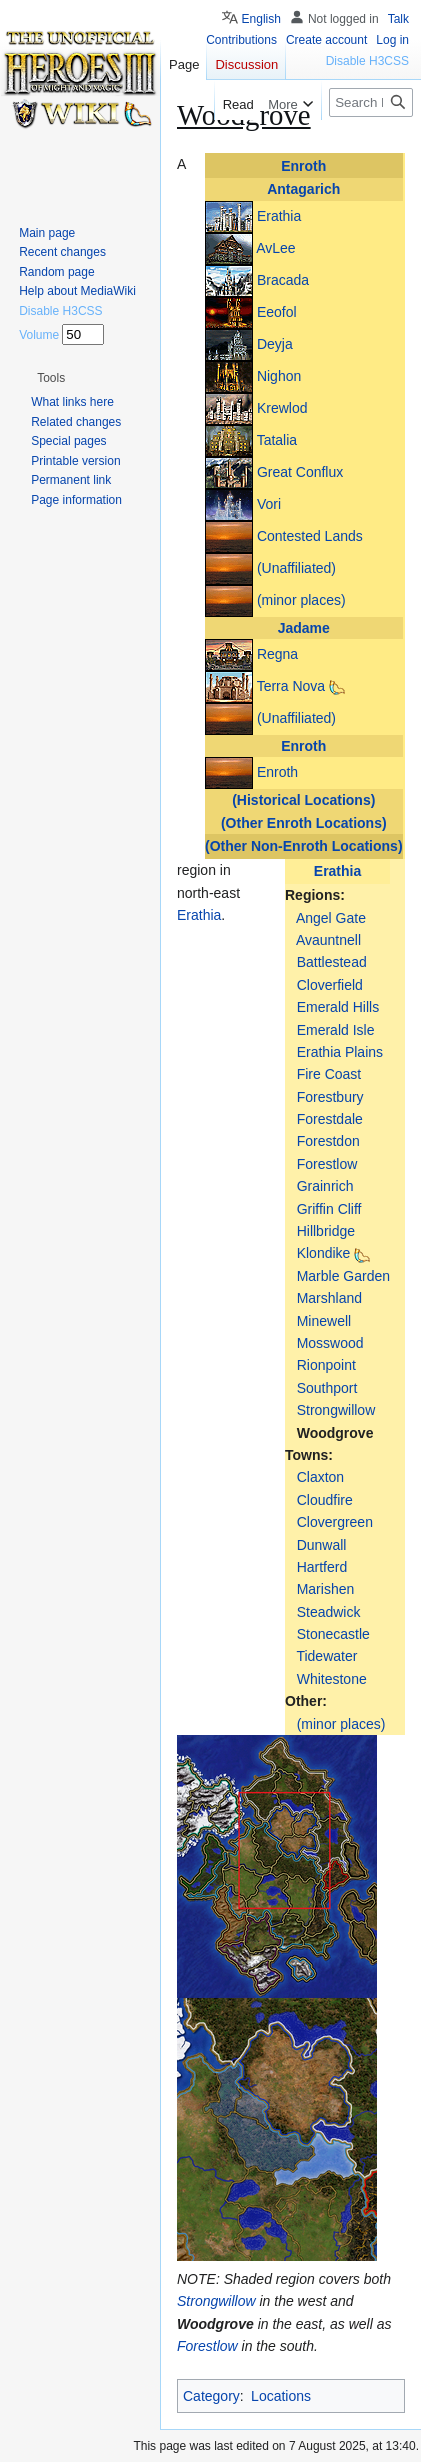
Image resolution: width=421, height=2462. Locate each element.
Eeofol (277, 311)
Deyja (275, 343)
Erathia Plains (340, 1052)
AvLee (275, 247)
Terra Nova (291, 686)
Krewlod (282, 407)
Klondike (324, 1253)
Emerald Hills (338, 1007)
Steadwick (329, 1612)
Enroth (303, 166)
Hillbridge (326, 1231)
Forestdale (330, 1119)
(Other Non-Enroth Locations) (304, 846)
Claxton (320, 1477)
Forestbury (330, 1097)
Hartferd (322, 1567)
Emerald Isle (336, 1030)
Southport (327, 1388)
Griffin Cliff (329, 1209)
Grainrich (325, 1186)
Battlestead (332, 962)
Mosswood (330, 1343)
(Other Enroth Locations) (304, 823)
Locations (281, 2396)
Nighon (279, 375)
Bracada (283, 279)
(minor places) (301, 599)
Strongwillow (336, 1410)
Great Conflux (300, 471)
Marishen (326, 1589)
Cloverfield (330, 985)
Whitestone (332, 1679)
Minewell (324, 1321)
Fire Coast (329, 1074)
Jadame (304, 628)
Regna (277, 654)
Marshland (329, 1298)
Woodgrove (335, 1433)
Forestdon (328, 1141)
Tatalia (277, 439)
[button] (51, 378)
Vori (269, 503)
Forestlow (327, 1164)
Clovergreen (335, 1522)
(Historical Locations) (303, 800)
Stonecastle (333, 1634)
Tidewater (326, 1656)
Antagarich (303, 189)
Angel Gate (331, 918)
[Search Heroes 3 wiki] (371, 102)
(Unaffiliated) (296, 567)
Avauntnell (328, 940)
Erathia (279, 215)
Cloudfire (325, 1500)
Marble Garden (343, 1276)
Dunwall (322, 1545)
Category (211, 2396)
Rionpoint (326, 1365)
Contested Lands (310, 535)
